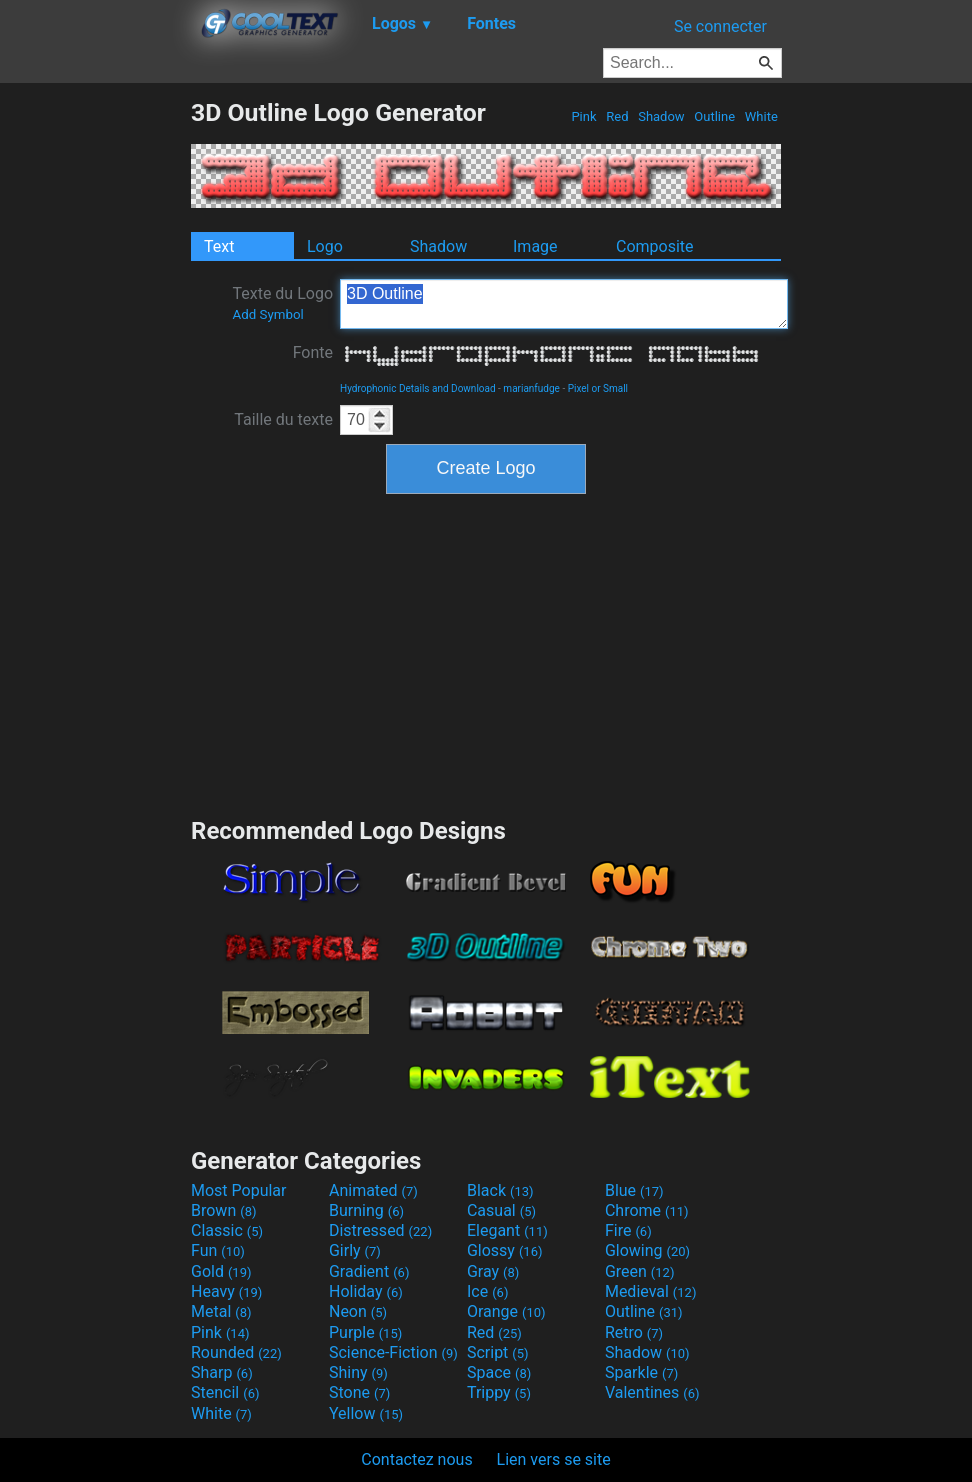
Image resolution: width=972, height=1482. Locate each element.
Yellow (366, 1413)
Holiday (366, 1291)
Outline (714, 116)
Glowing (647, 1250)
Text (219, 246)
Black (500, 1190)
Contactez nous (416, 1459)
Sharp (222, 1372)
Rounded (236, 1352)
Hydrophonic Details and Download (418, 388)
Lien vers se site (554, 1459)
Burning (366, 1210)
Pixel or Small (598, 388)
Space (499, 1372)
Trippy (499, 1392)
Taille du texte (283, 419)
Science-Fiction (393, 1352)
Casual (501, 1210)
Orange (506, 1311)
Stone (359, 1392)
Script (498, 1352)
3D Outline (564, 304)
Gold (221, 1271)
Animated (373, 1190)
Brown (223, 1210)
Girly (355, 1250)
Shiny (358, 1372)
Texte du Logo (282, 303)
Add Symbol (267, 314)
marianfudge (531, 388)
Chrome (647, 1210)
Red (617, 116)
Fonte (313, 352)
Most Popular (239, 1190)
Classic (227, 1230)
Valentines (652, 1392)
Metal (221, 1311)
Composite (655, 246)
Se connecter (720, 26)
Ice (487, 1291)
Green (640, 1271)
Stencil (225, 1392)
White (761, 116)
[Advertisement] (95, 398)
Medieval (651, 1291)
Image (535, 246)
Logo (325, 246)
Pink (584, 116)
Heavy (226, 1291)
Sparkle (641, 1372)
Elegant (507, 1230)
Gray (493, 1271)
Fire (628, 1230)
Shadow (661, 116)
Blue (634, 1190)
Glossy (505, 1250)
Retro (634, 1332)
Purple (365, 1332)
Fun (218, 1250)
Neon (358, 1311)
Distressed (380, 1230)
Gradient (369, 1271)
